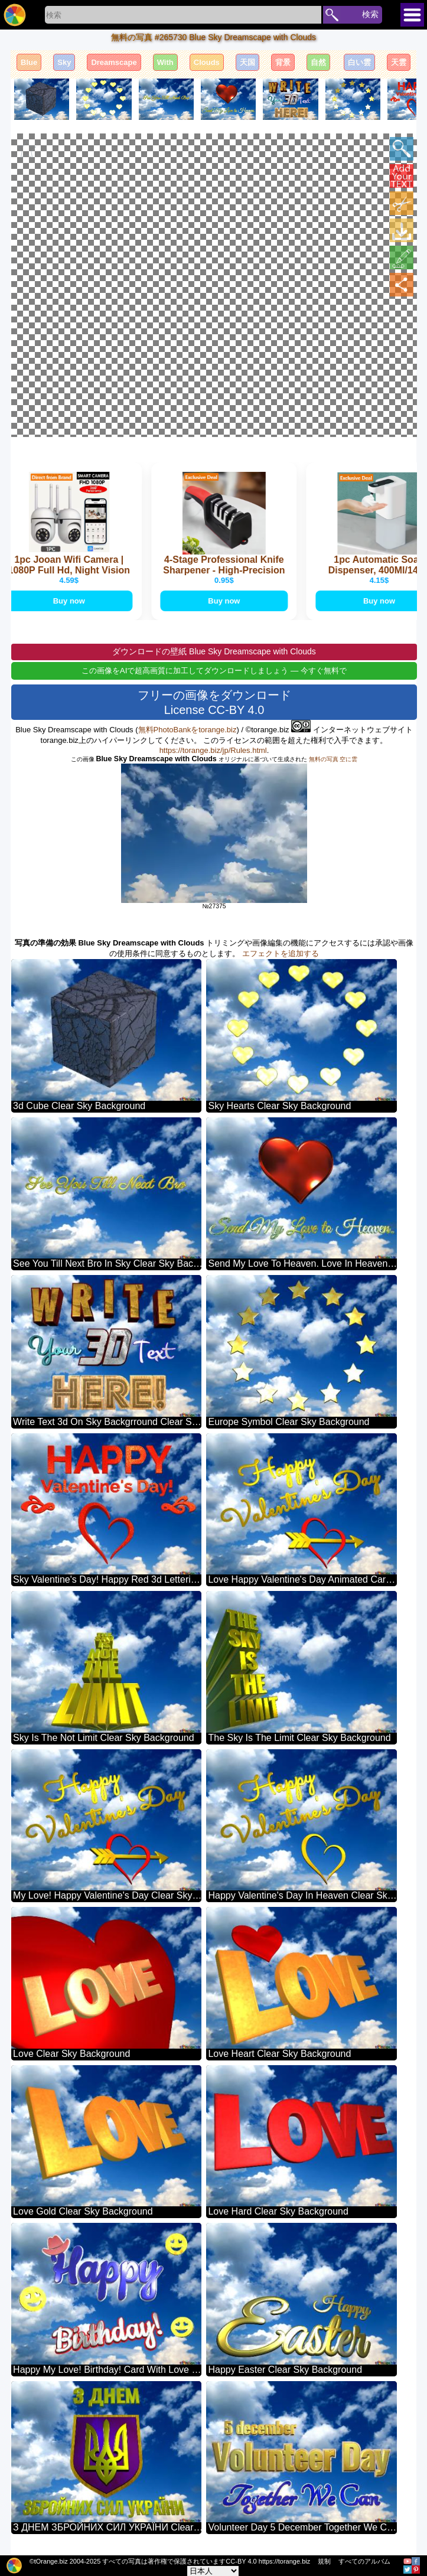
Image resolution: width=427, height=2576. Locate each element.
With (165, 62)
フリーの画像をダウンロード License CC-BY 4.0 (214, 704)
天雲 (398, 62)
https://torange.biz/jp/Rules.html (213, 751)
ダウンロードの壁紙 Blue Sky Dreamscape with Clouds (214, 652)
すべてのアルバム (364, 2561)
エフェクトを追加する (280, 954)
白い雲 (359, 62)
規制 (324, 2561)
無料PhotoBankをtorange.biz (187, 730)
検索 (370, 14)
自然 (318, 62)
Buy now (74, 601)
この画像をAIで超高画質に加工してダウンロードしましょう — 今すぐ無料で (214, 671)
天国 (247, 62)
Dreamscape (113, 62)
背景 (283, 62)
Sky (64, 62)
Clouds (207, 62)
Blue (29, 62)
